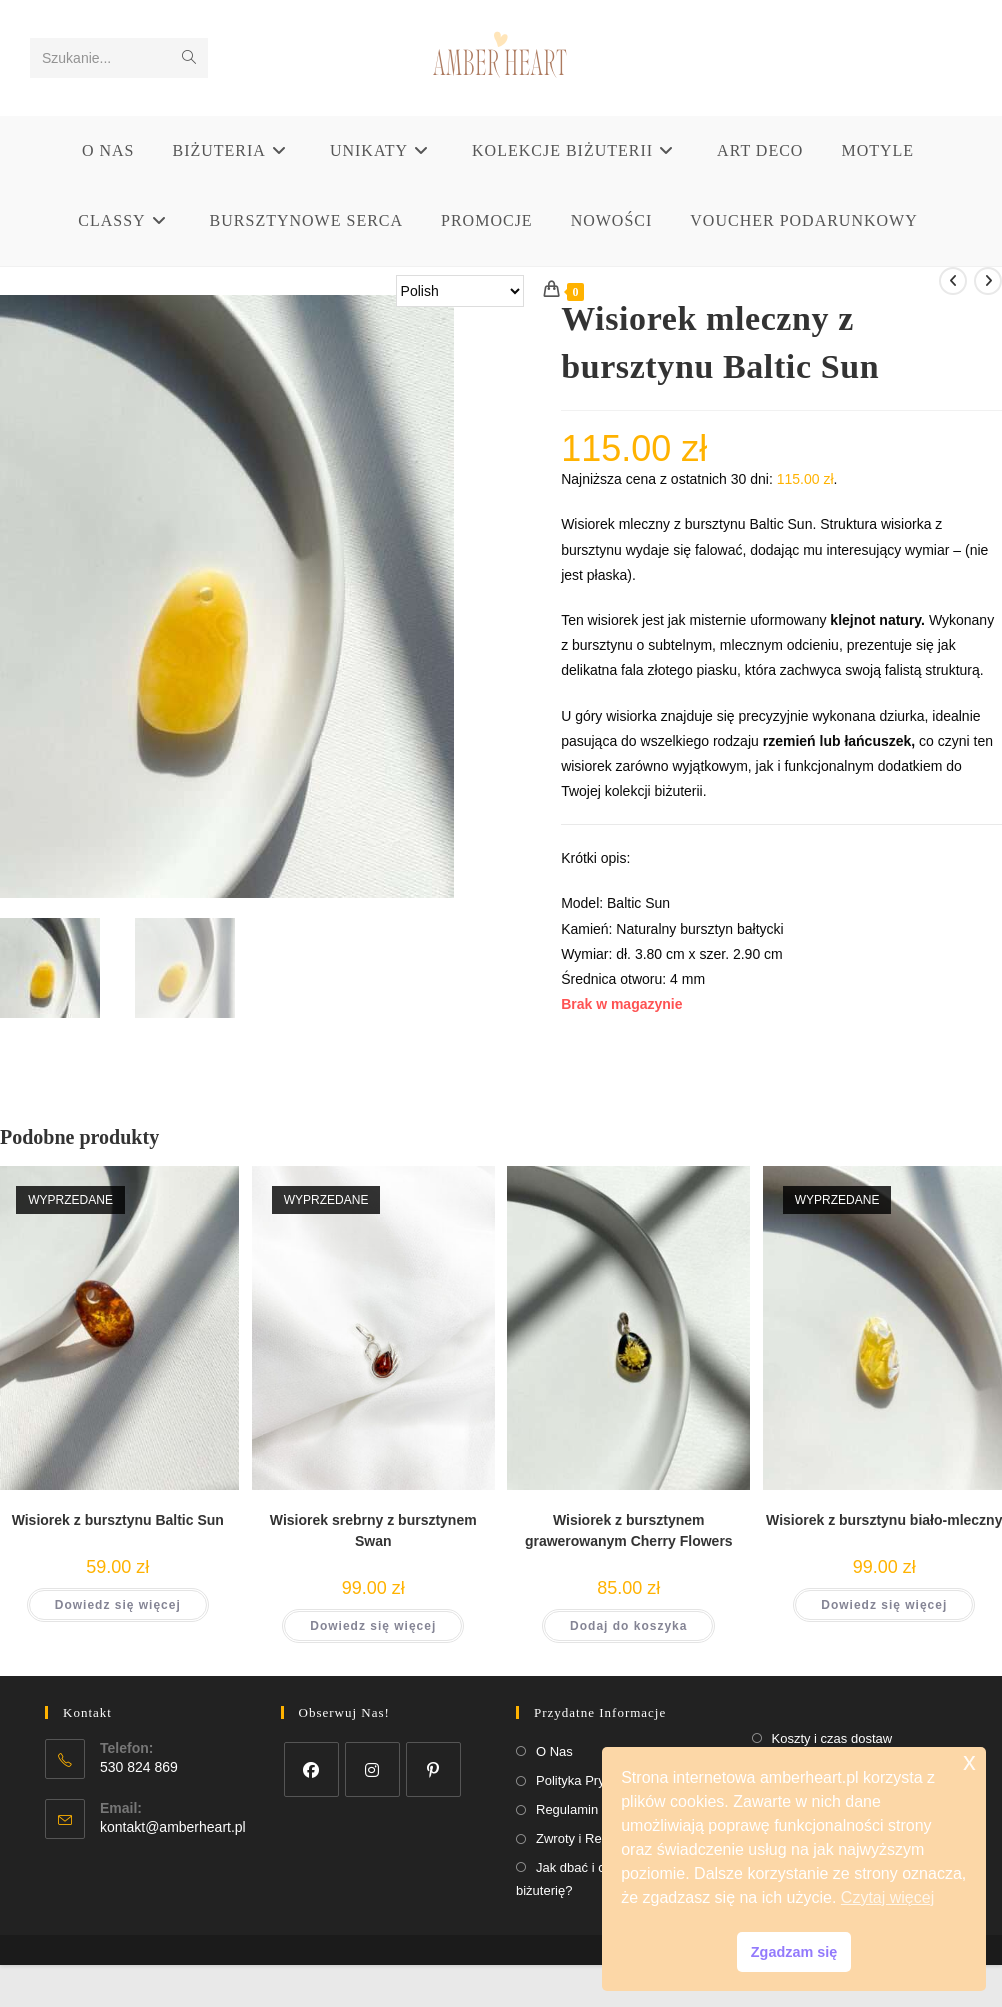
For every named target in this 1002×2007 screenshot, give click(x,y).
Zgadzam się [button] (794, 1952)
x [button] (969, 1761)
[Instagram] (372, 1769)
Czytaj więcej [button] (887, 1897)
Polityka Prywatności (595, 1780)
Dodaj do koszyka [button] (628, 1626)
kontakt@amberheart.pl (173, 1827)
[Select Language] (460, 291)
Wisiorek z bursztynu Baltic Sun (118, 1520)
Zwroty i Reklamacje (594, 1838)
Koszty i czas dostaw (832, 1738)
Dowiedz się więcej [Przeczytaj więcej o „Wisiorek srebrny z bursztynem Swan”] (373, 1626)
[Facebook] (311, 1769)
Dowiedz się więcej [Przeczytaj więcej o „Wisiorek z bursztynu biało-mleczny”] (884, 1605)
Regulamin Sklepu (589, 1809)
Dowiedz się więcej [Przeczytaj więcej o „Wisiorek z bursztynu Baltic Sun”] (118, 1605)
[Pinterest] (433, 1769)
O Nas (554, 1751)
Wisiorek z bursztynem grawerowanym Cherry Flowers (629, 1530)
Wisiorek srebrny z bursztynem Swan (373, 1530)
